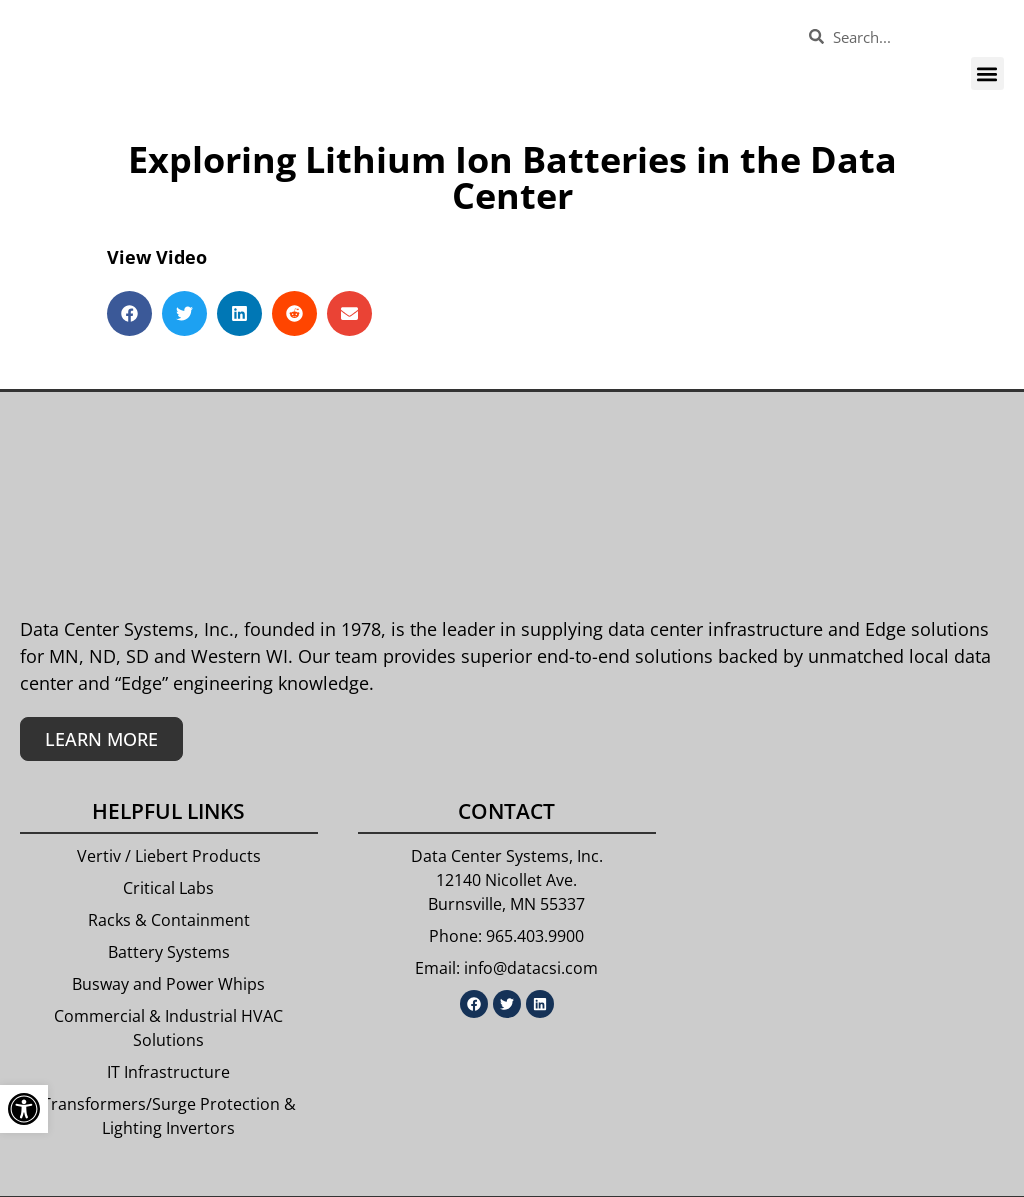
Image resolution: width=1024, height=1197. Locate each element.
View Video (157, 257)
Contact (506, 811)
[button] (987, 73)
